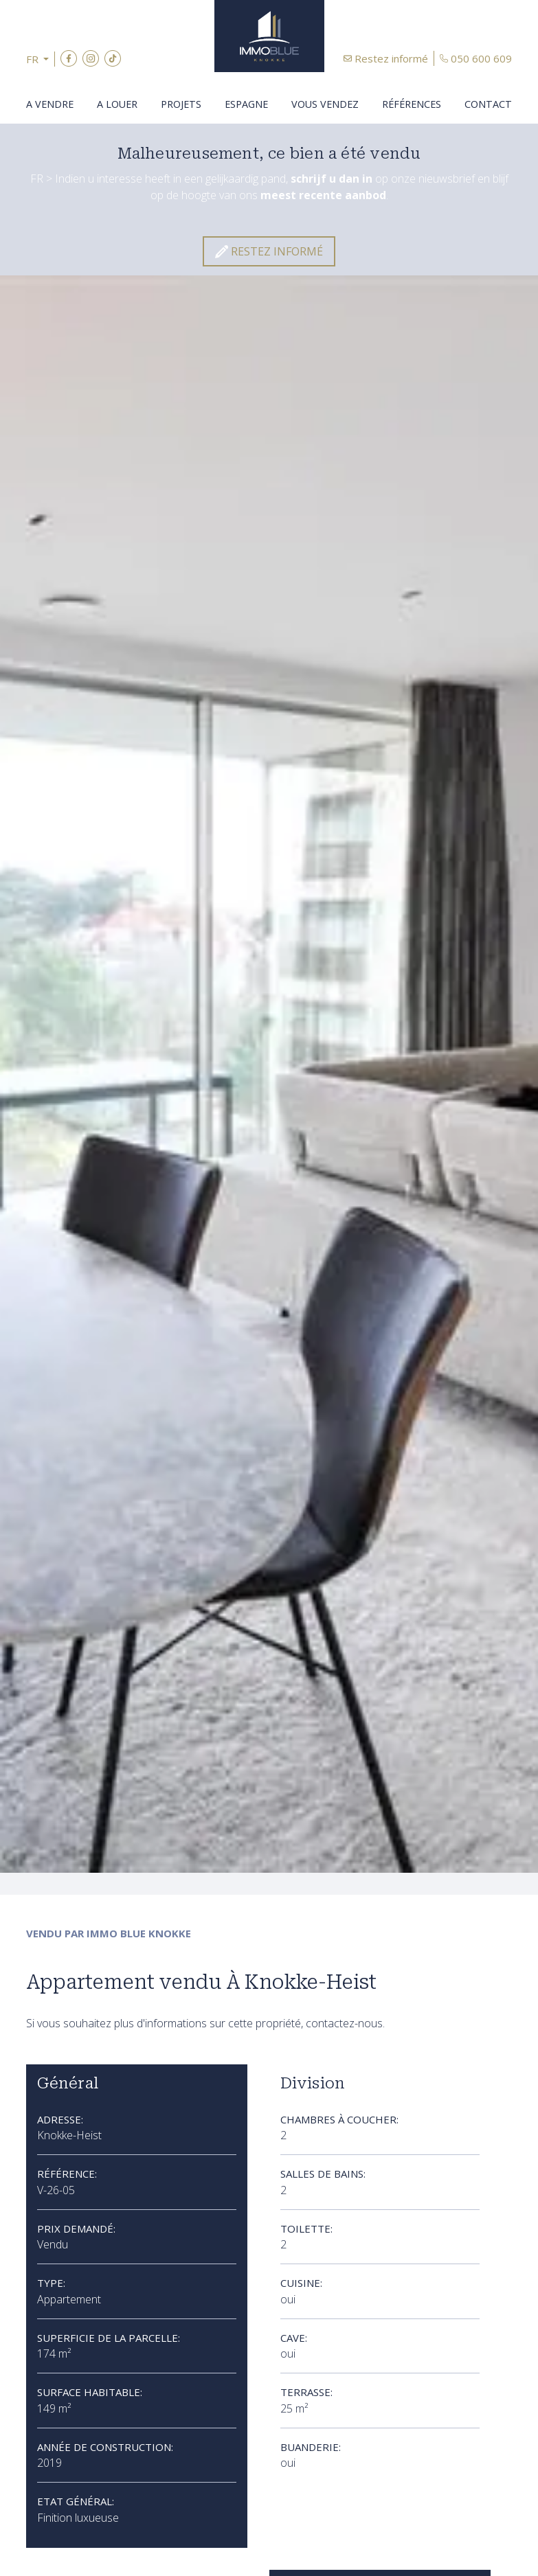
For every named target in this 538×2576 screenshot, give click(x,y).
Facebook (68, 58)
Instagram (90, 58)
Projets (181, 104)
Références (411, 104)
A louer (117, 104)
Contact (488, 104)
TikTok (112, 58)
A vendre (50, 104)
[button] (40, 59)
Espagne (246, 104)
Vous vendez (325, 104)
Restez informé (391, 58)
